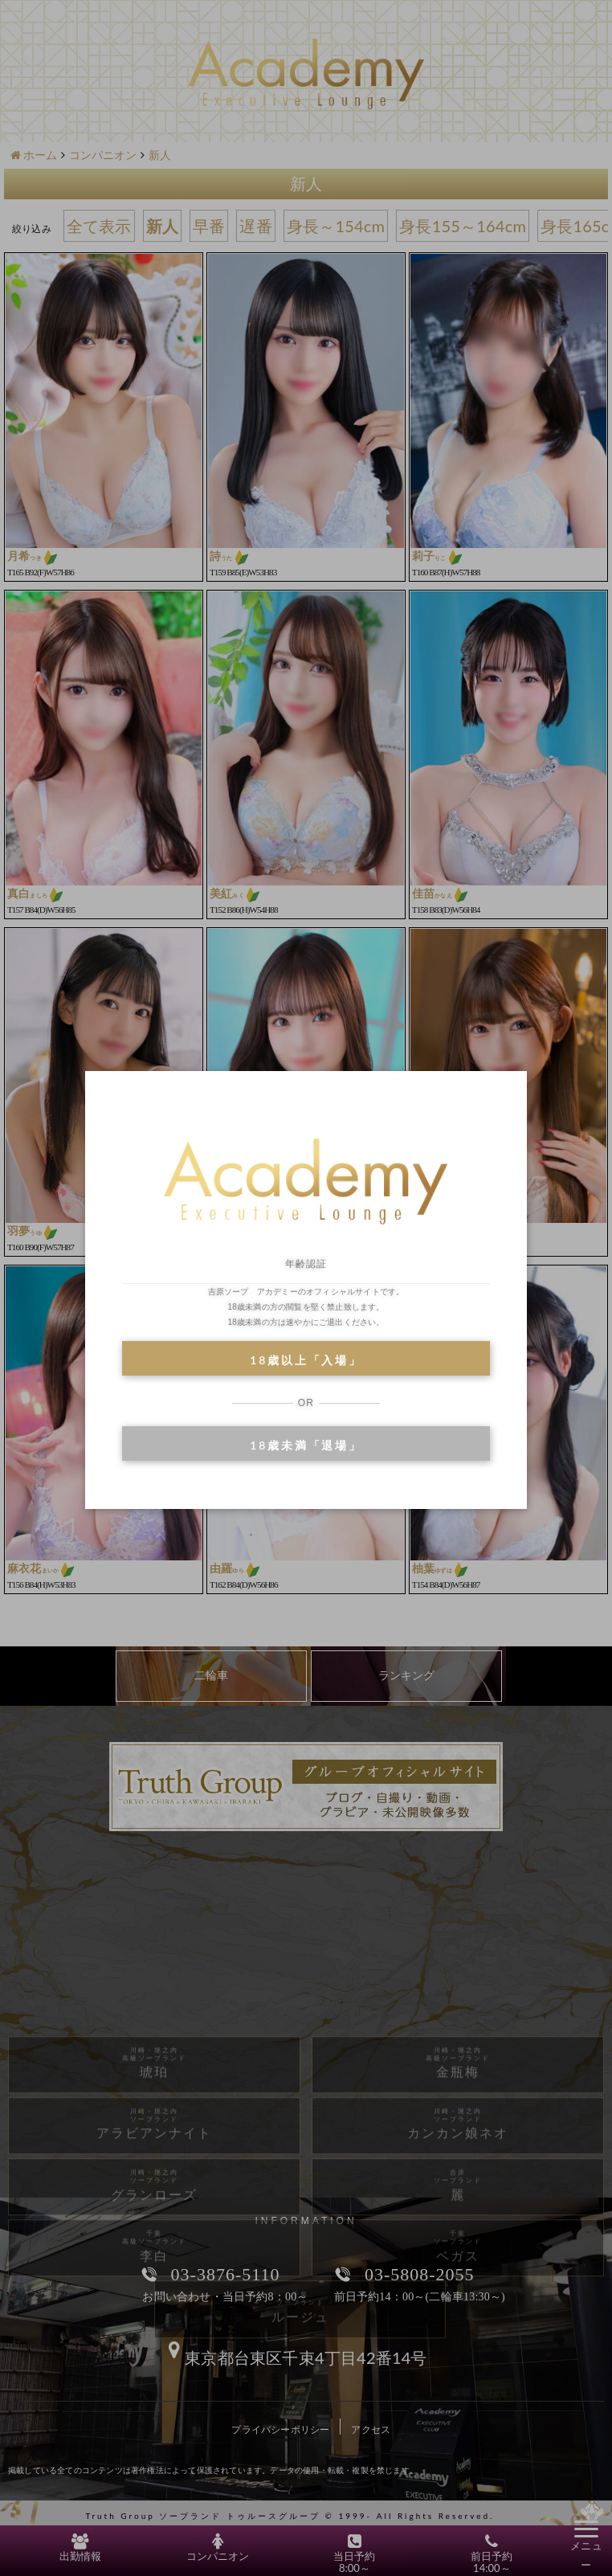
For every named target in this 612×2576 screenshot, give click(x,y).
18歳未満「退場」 (305, 1445)
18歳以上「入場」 (305, 1360)
